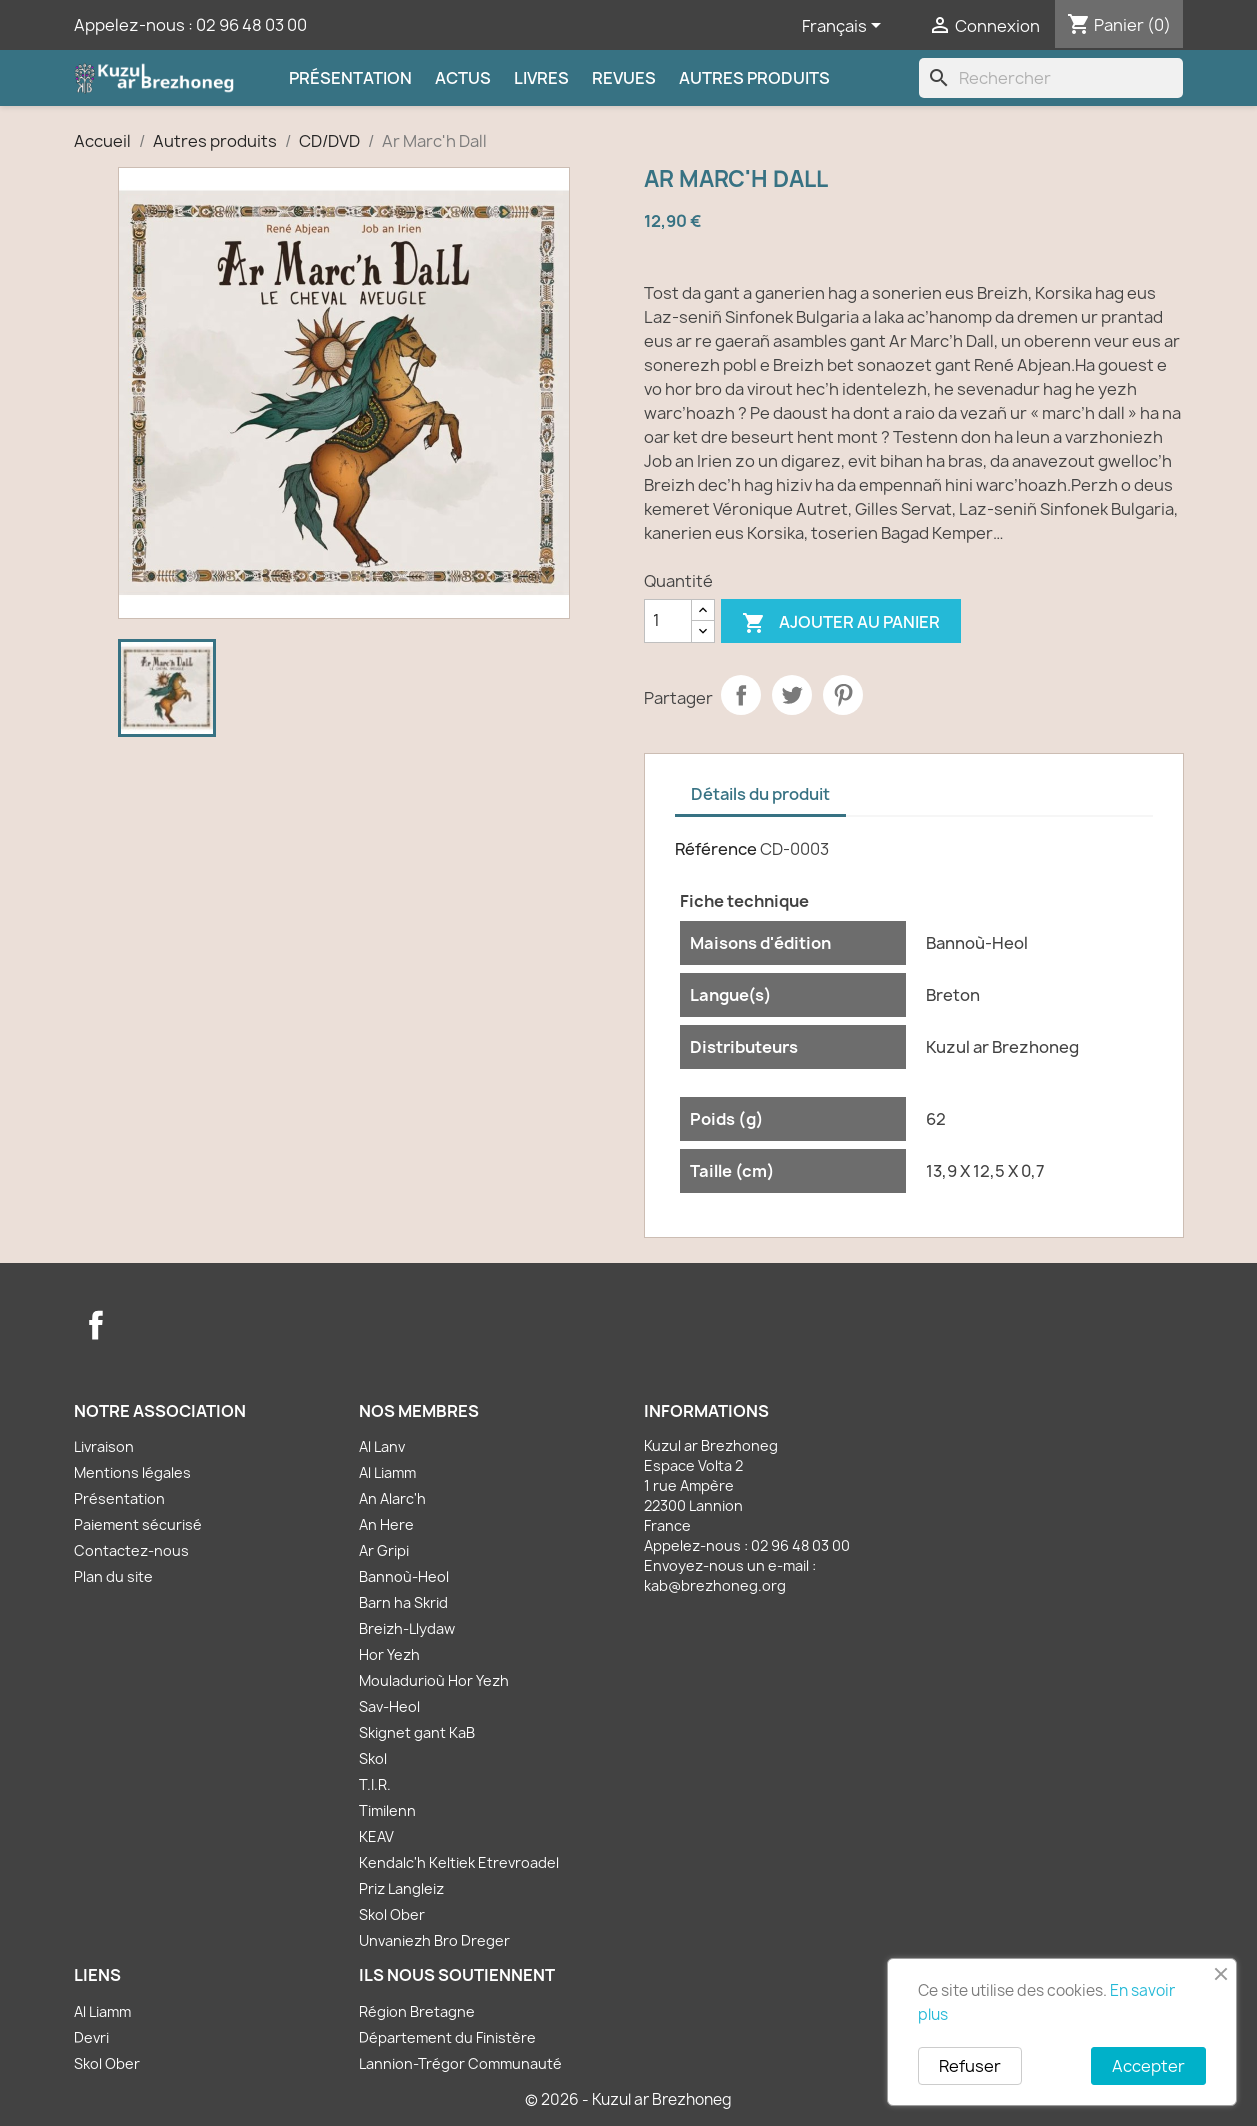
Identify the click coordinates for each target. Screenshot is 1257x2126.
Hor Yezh (389, 1654)
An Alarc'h (392, 1498)
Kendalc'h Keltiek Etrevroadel (459, 1862)
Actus (463, 78)
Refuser (970, 2066)
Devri (91, 2037)
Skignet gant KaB (417, 1732)
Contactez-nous (131, 1550)
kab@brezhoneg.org (715, 1585)
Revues (624, 78)
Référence (716, 849)
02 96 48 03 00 (251, 25)
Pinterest (843, 695)
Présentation (350, 78)
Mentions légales (132, 1472)
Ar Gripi (384, 1550)
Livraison (104, 1446)
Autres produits (754, 78)
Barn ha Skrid (403, 1602)
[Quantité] (668, 621)
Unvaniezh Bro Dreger (434, 1940)
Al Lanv (382, 1446)
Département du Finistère (447, 2037)
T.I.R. (375, 1784)
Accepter (1148, 2066)
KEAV (376, 1836)
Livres (541, 78)
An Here (386, 1524)
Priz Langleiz (401, 1888)
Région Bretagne (417, 2011)
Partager (741, 695)
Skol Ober (392, 1914)
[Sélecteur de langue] (845, 27)
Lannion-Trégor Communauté (460, 2063)
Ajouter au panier (841, 623)
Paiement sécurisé (138, 1524)
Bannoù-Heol (404, 1576)
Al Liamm (387, 1472)
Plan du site (113, 1576)
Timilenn (387, 1810)
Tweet (792, 695)
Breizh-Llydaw (407, 1628)
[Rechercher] (1051, 78)
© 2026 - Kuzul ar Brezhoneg (628, 2099)
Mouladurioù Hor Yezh (434, 1680)
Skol (373, 1758)
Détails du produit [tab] (760, 794)
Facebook (96, 1325)
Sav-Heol (389, 1706)
